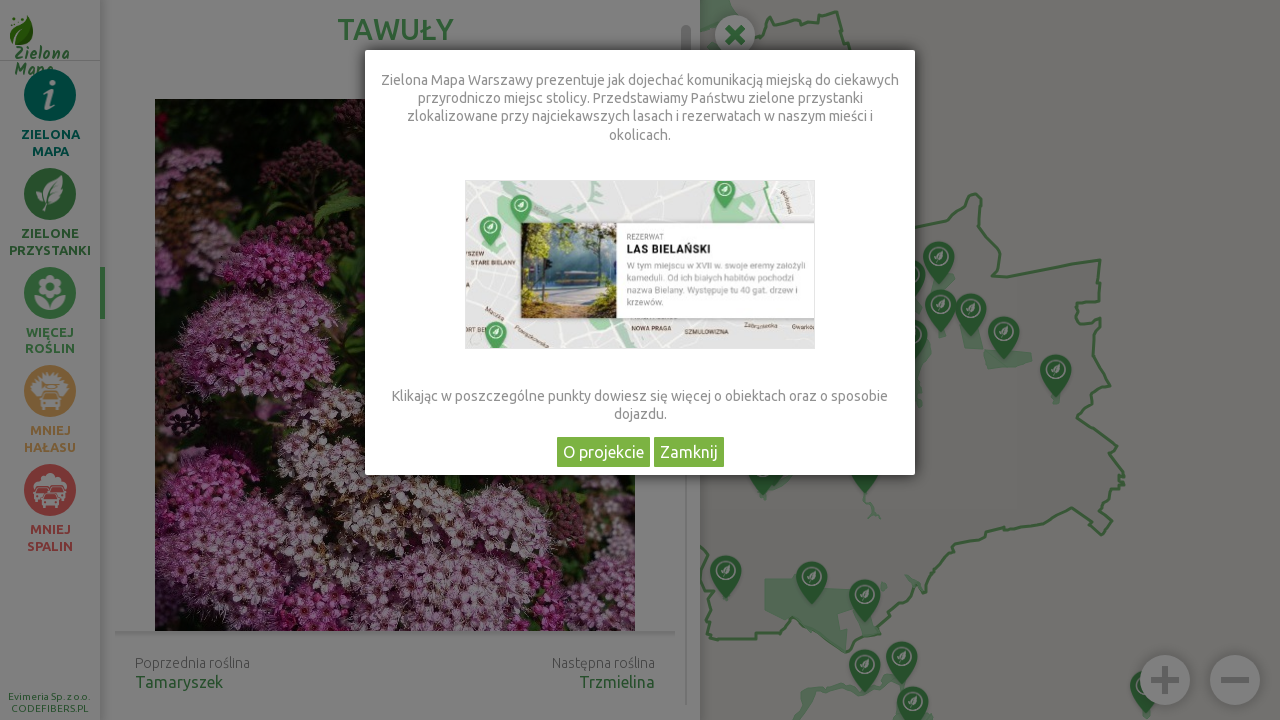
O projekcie (603, 452)
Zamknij (689, 452)
